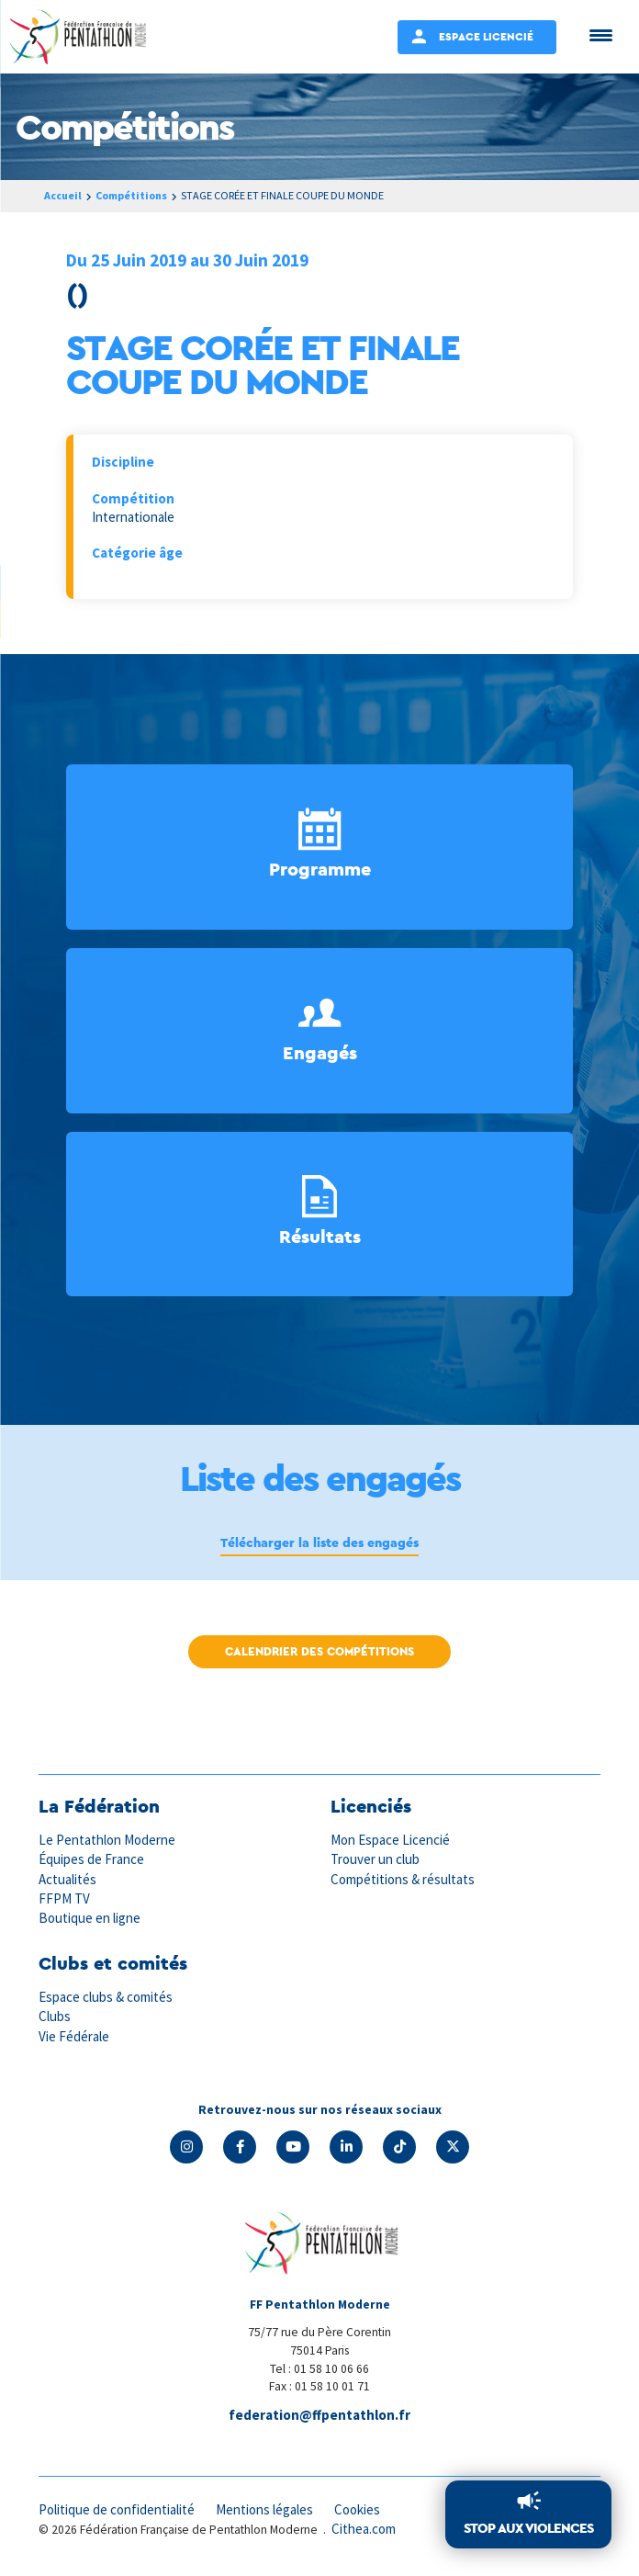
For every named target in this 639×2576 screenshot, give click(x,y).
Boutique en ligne (90, 1917)
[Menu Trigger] (601, 34)
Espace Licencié (486, 36)
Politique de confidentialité (118, 2509)
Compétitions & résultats (404, 1879)
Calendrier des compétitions (319, 1651)
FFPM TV (64, 1898)
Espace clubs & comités (106, 1996)
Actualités (68, 1879)
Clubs (55, 2016)
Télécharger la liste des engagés (319, 1542)
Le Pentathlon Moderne (108, 1839)
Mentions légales (268, 2509)
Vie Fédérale (74, 2036)
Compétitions (133, 195)
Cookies (363, 2509)
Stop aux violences (528, 2527)
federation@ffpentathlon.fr (319, 2414)
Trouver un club (375, 1859)
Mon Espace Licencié (391, 1839)
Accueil (63, 195)
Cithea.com (364, 2528)
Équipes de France (92, 1859)
